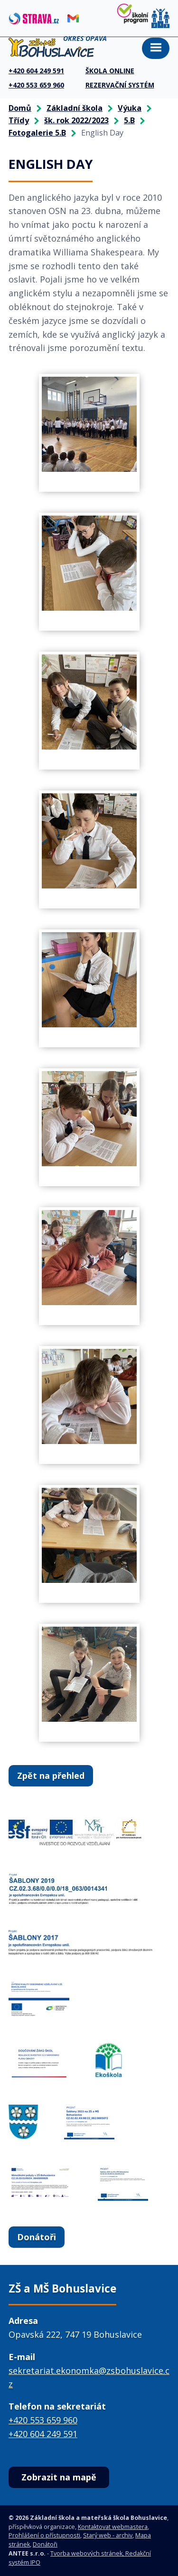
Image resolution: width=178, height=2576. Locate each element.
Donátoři (36, 2237)
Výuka (129, 108)
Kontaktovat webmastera (113, 2527)
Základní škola (75, 108)
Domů (20, 108)
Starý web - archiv (107, 2535)
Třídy (19, 120)
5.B (129, 120)
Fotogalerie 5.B (37, 132)
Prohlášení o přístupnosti (44, 2535)
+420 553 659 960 (43, 2420)
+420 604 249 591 (43, 2433)
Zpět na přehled (50, 1775)
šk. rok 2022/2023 (76, 120)
